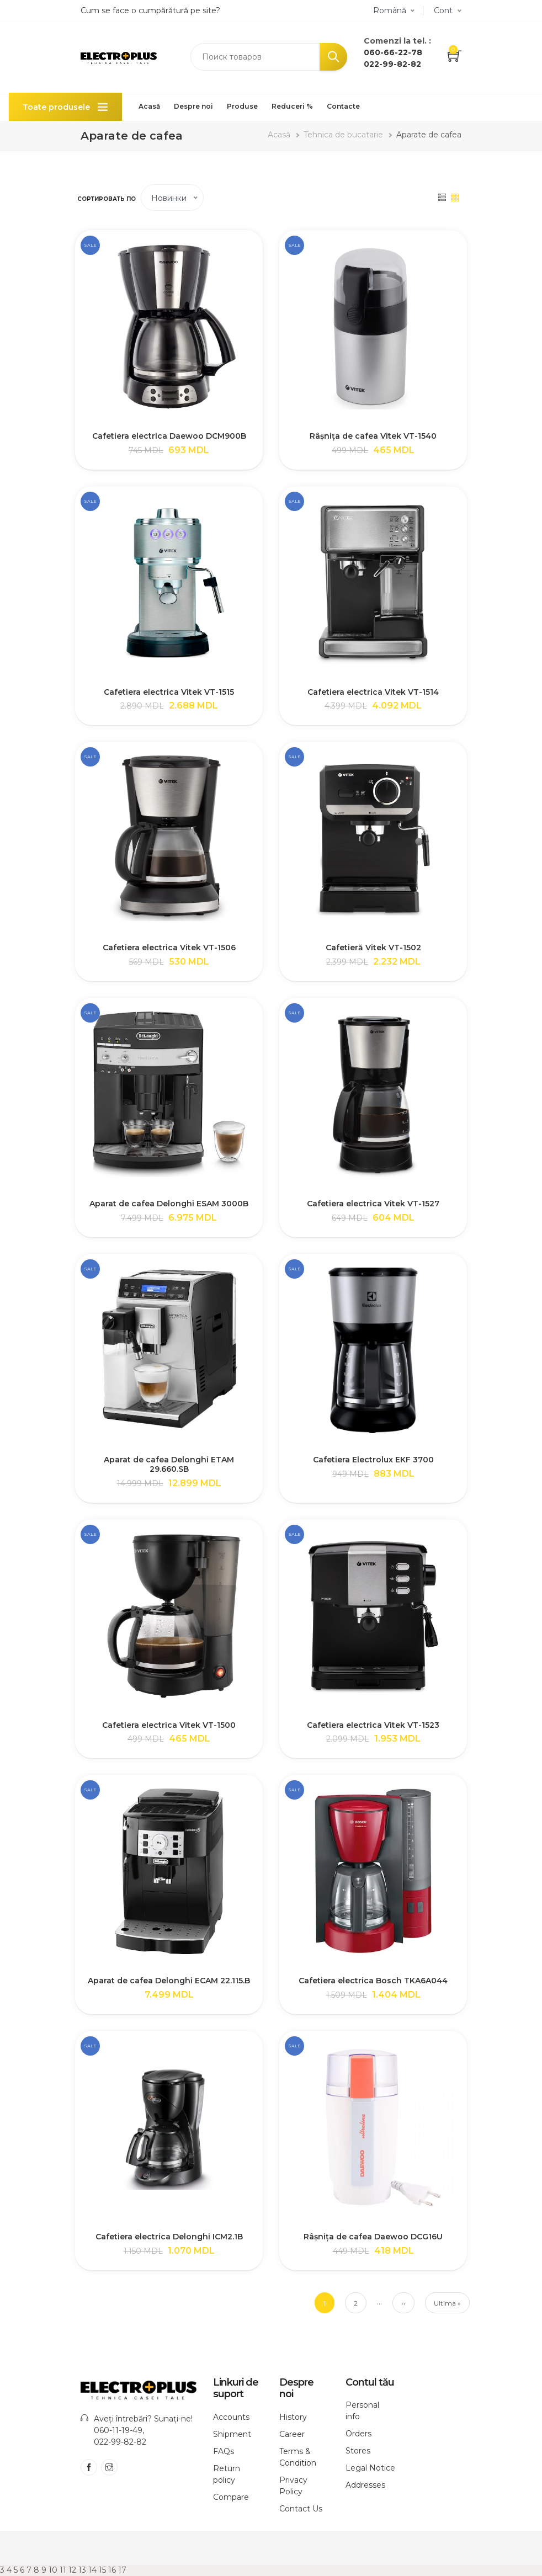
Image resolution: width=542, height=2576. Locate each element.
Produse (242, 106)
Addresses (365, 2485)
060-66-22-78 (393, 52)
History (293, 2417)
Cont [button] (443, 10)
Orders (358, 2434)
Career (292, 2434)
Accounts (231, 2417)
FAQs (223, 2451)
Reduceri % (292, 106)
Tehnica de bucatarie (343, 135)
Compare (231, 2497)
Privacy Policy (293, 2486)
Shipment (232, 2434)
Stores (358, 2451)
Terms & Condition (297, 2457)
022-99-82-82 (392, 64)
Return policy (226, 2474)
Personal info (362, 2410)
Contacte (343, 106)
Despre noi (193, 106)
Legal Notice (370, 2468)
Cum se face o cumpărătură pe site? (150, 10)
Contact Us (300, 2509)
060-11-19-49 (118, 2430)
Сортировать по (106, 199)
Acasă (149, 106)
